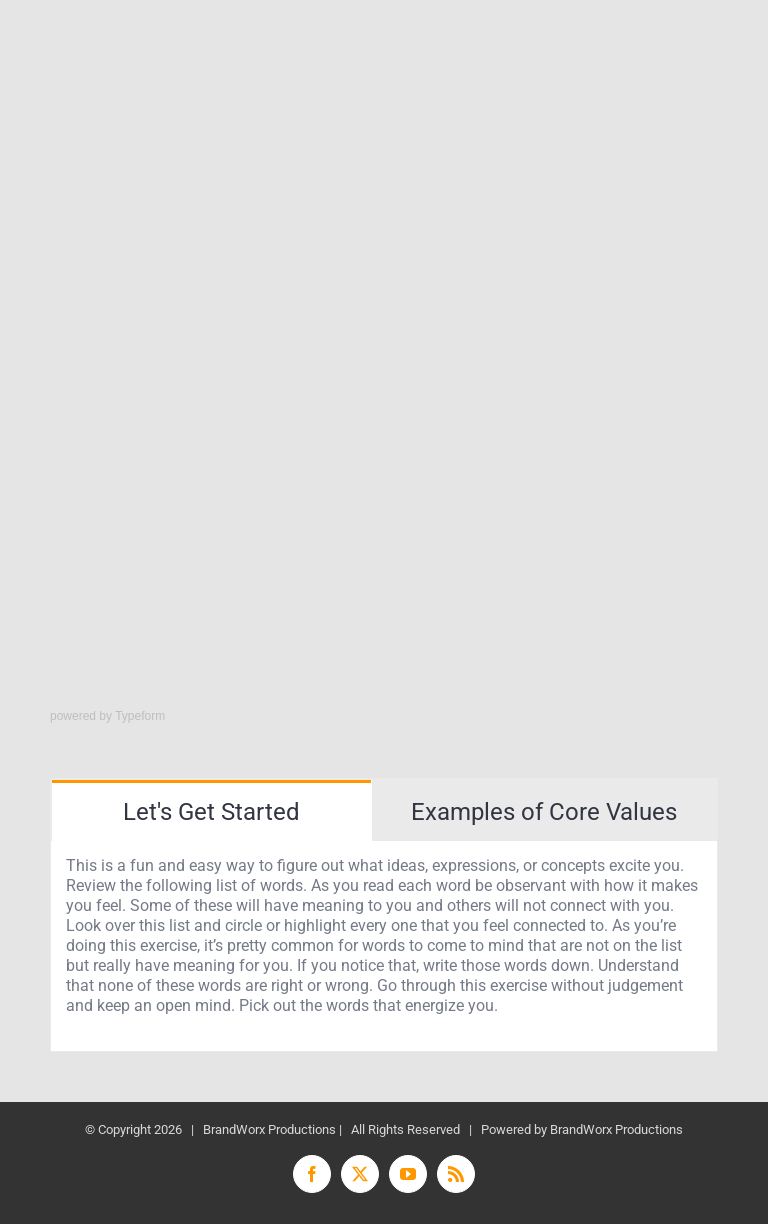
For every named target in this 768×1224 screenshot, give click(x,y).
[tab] (211, 810)
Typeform (140, 716)
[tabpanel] (384, 946)
